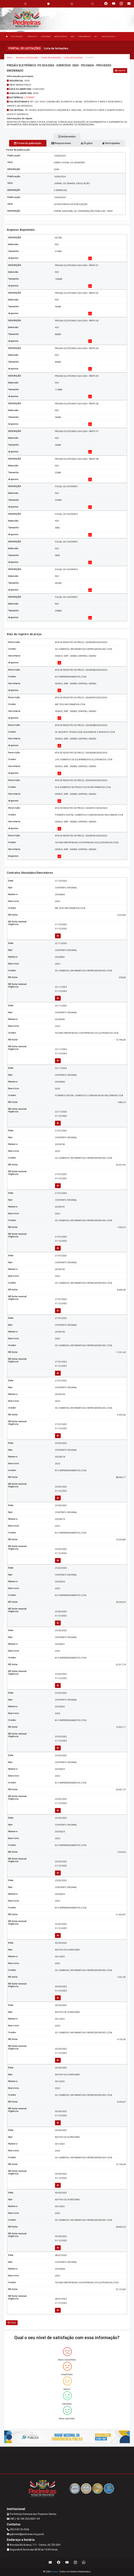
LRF (96, 36)
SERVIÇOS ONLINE (108, 36)
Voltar (12, 2322)
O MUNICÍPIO (32, 36)
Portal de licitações (51, 57)
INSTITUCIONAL (17, 36)
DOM (73, 36)
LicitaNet (29, 97)
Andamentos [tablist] (67, 136)
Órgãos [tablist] (87, 143)
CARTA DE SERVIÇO (60, 36)
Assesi (54, 2571)
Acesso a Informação (27, 57)
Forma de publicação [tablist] (28, 143)
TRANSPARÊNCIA (84, 36)
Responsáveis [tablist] (61, 143)
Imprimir (120, 70)
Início (9, 57)
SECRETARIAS (46, 36)
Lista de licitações (73, 57)
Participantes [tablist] (111, 143)
